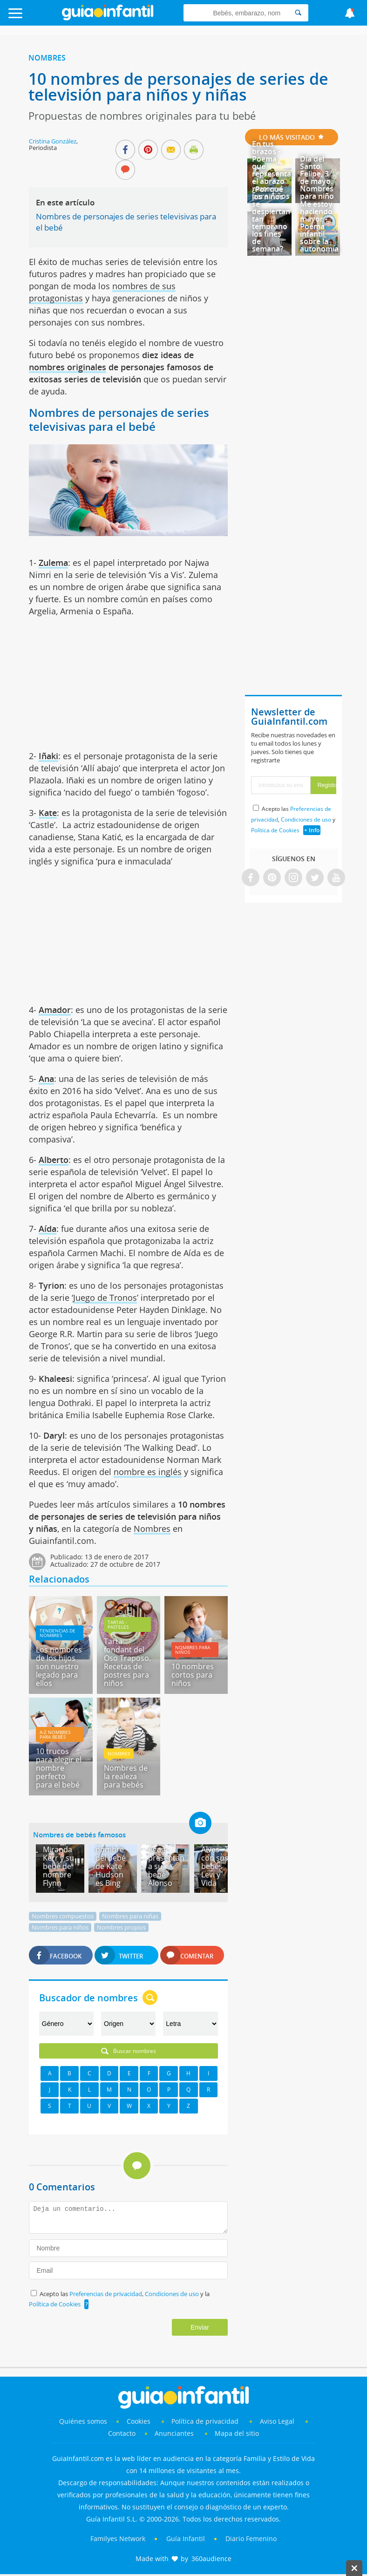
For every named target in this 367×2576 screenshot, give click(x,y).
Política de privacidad (205, 2421)
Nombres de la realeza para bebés (126, 1776)
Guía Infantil (185, 2538)
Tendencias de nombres (57, 1632)
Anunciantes (174, 2433)
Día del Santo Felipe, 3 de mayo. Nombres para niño (317, 177)
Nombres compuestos (63, 1916)
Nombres (47, 58)
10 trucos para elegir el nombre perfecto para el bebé (59, 1768)
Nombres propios (121, 1927)
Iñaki (48, 755)
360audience (211, 2558)
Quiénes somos (83, 2421)
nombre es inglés (148, 1471)
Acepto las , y (293, 819)
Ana (46, 1078)
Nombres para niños (192, 1649)
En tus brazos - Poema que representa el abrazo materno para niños (271, 170)
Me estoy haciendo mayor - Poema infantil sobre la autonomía (319, 226)
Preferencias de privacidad (105, 2294)
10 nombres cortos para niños (192, 1674)
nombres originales (67, 367)
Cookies (139, 2421)
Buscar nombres (128, 2051)
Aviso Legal (277, 2421)
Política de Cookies (55, 2304)
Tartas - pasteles (118, 1624)
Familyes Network (117, 2538)
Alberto (53, 1159)
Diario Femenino (251, 2538)
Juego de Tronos (105, 1297)
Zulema (53, 562)
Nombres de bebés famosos (79, 1834)
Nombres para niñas (130, 1916)
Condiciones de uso (172, 2294)
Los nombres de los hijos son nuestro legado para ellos (59, 1666)
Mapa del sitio (237, 2433)
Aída (47, 1228)
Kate (48, 812)
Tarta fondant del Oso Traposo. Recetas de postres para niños (127, 1662)
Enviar (199, 2327)
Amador (55, 1009)
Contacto (122, 2433)
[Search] (298, 12)
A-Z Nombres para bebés (55, 1734)
